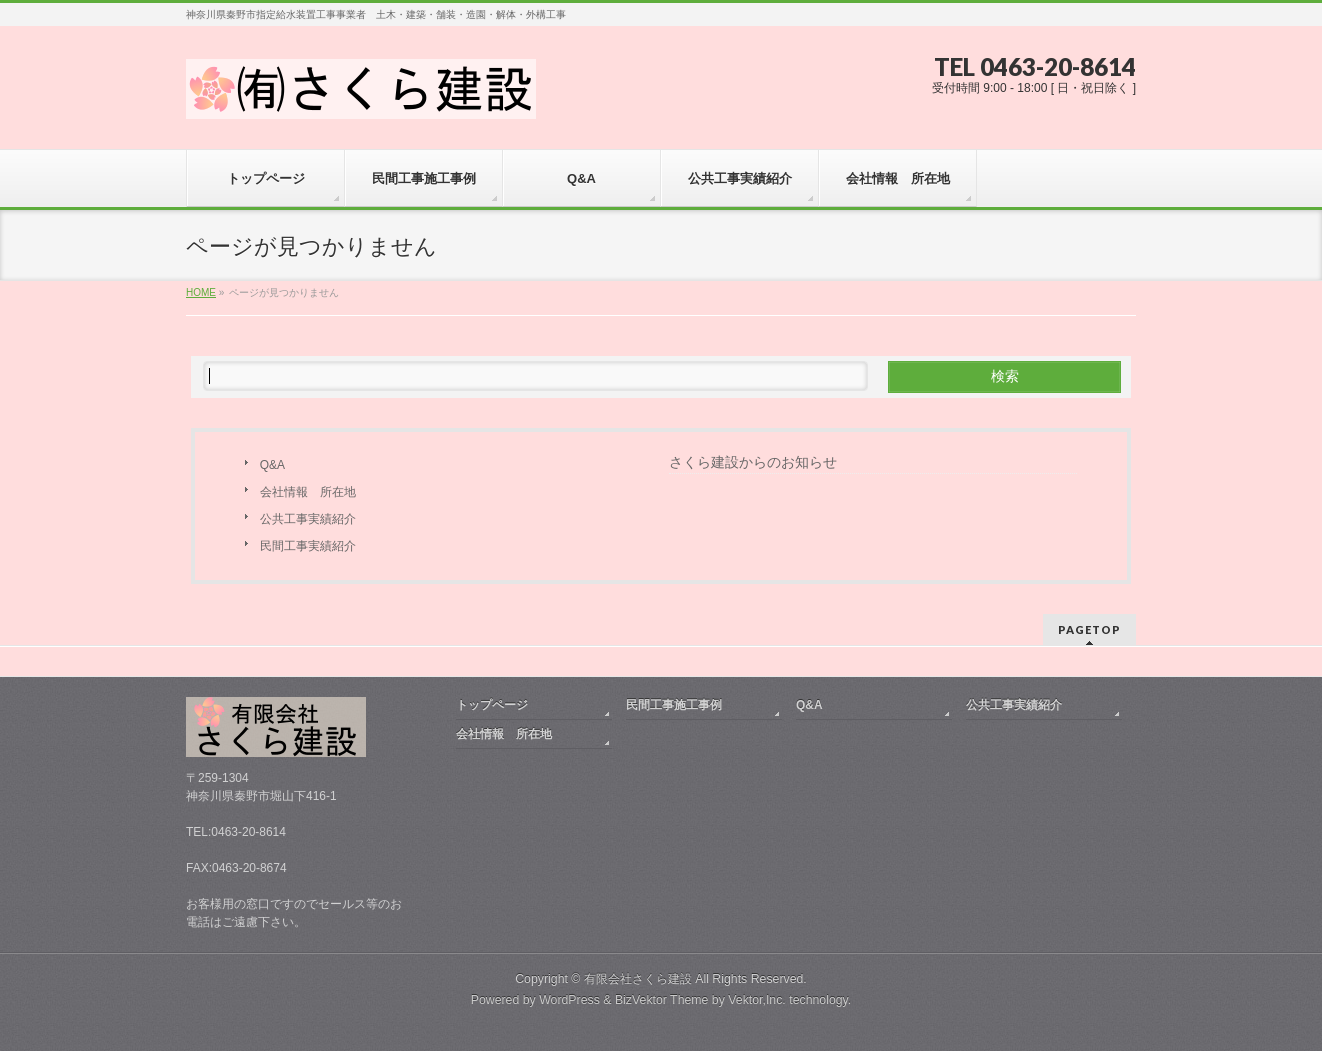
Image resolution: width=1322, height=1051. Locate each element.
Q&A (272, 465)
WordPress (569, 1000)
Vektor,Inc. (757, 1000)
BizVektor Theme (662, 1000)
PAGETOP (1089, 629)
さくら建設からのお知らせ (753, 462)
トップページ (492, 705)
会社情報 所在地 (308, 492)
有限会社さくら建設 (638, 979)
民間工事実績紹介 (308, 546)
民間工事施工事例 (674, 705)
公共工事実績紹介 (308, 519)
